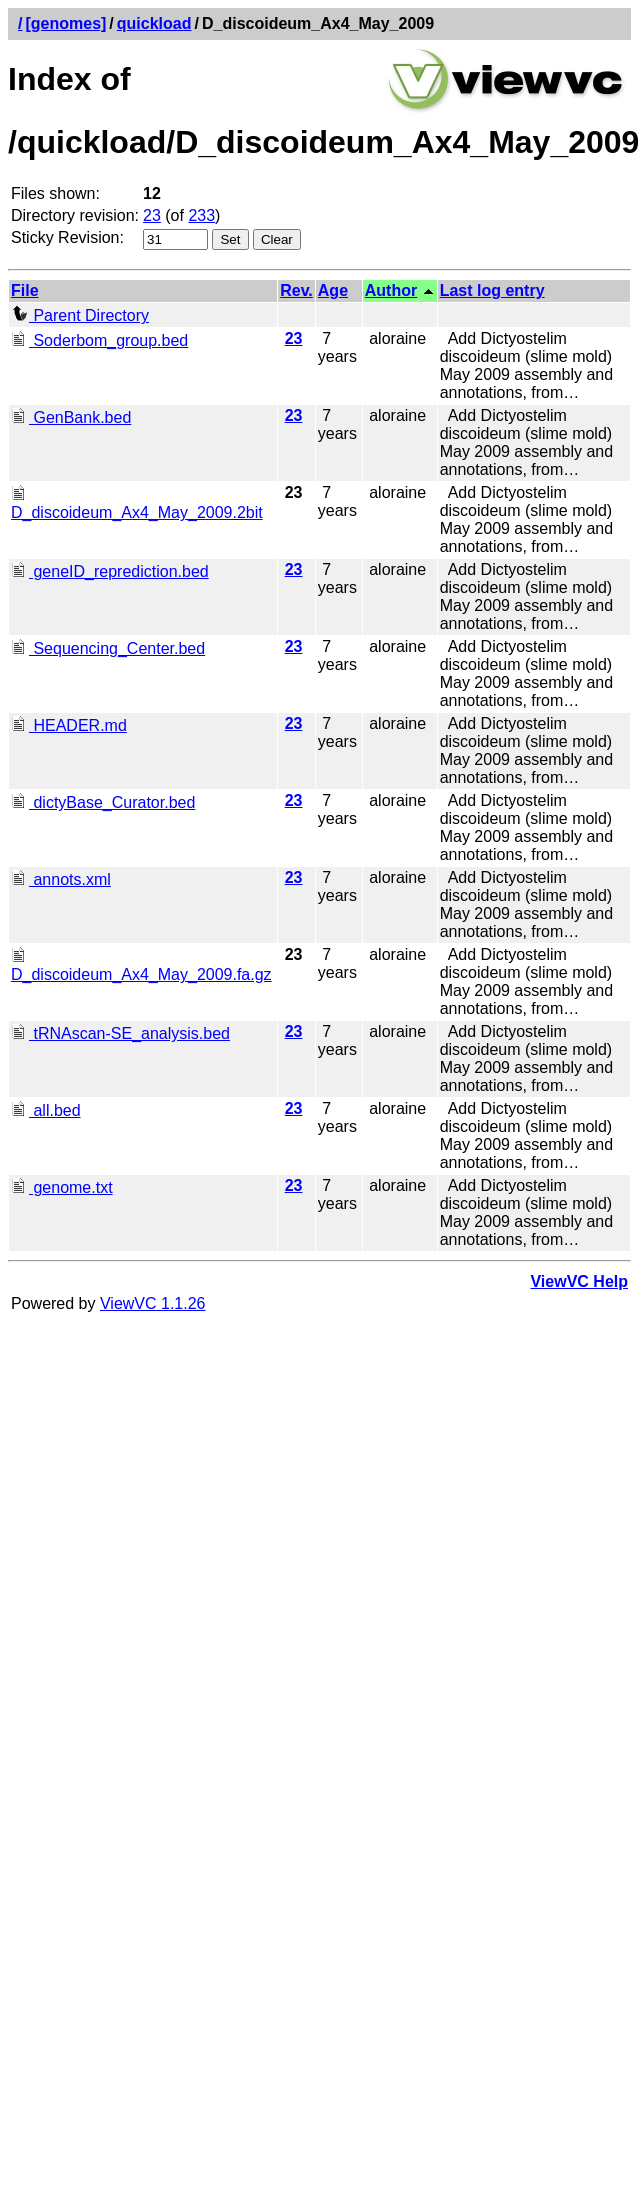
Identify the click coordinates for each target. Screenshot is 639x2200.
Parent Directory (80, 315)
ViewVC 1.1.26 (153, 1303)
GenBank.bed (71, 417)
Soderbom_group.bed (99, 340)
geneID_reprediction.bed (110, 571)
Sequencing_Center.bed (108, 648)
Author (391, 290)
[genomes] (65, 23)
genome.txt (62, 1187)
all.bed (46, 1110)
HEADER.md (69, 725)
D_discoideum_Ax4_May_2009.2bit (137, 503)
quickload (154, 23)
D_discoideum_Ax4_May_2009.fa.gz (141, 965)
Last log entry (492, 290)
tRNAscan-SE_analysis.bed (120, 1033)
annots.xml (61, 879)
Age (333, 290)
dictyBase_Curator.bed (103, 802)
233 (201, 215)
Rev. (296, 290)
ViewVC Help (579, 1281)
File (25, 290)
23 (152, 215)
